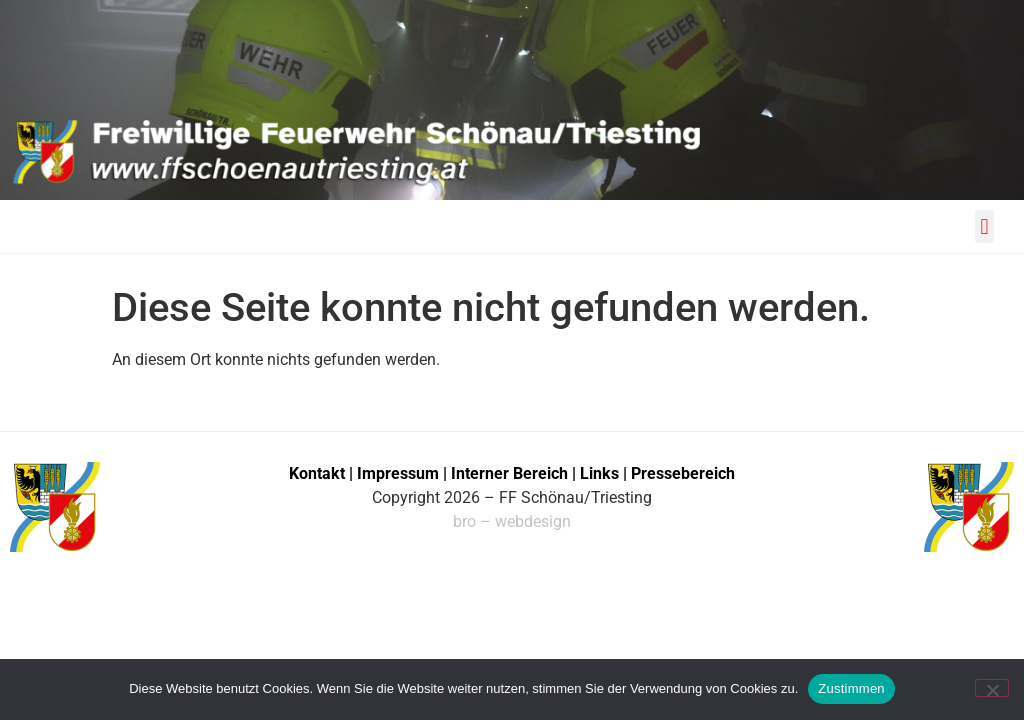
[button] (984, 226)
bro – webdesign (512, 521)
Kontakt (317, 473)
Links (599, 473)
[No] (992, 688)
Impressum (400, 473)
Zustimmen (851, 688)
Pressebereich (683, 473)
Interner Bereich (509, 473)
